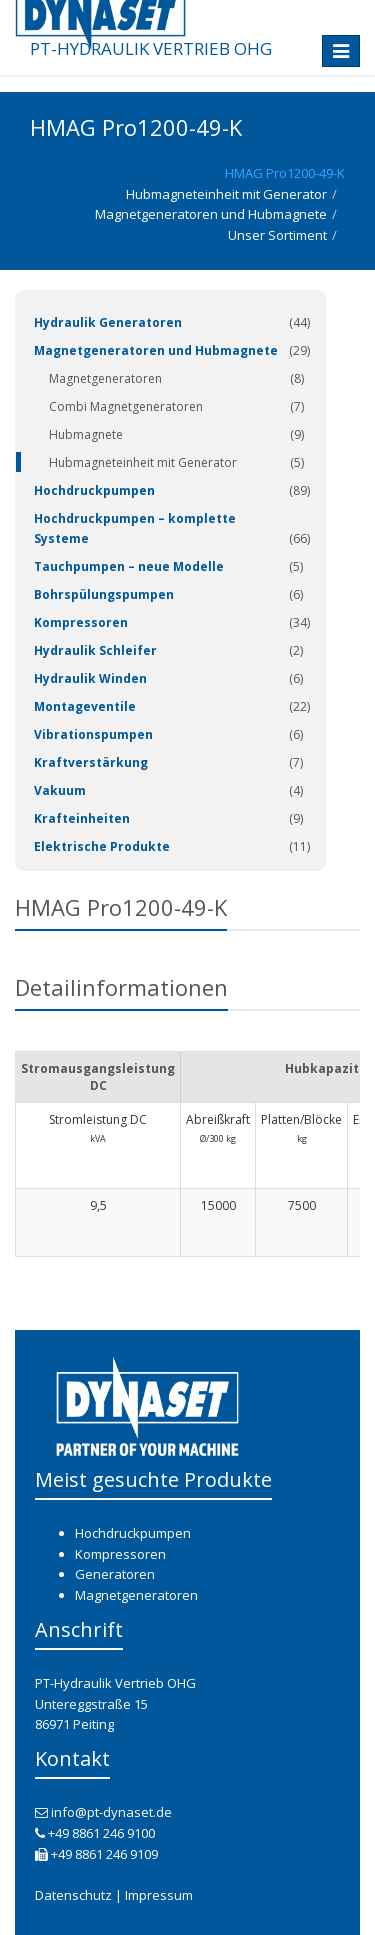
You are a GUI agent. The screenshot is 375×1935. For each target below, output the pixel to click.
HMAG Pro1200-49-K (285, 173)
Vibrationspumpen (93, 734)
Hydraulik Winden (90, 678)
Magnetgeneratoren (105, 378)
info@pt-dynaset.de (111, 1812)
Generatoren (115, 1574)
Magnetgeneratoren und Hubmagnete (211, 214)
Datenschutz (73, 1895)
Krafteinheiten (82, 818)
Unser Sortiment (277, 235)
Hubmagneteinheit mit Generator (226, 194)
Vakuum (60, 790)
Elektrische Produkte (102, 846)
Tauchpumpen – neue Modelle (129, 566)
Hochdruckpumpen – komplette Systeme (135, 528)
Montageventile (85, 706)
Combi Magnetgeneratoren (126, 406)
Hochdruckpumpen (94, 490)
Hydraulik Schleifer (95, 650)
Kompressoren (81, 622)
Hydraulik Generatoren (108, 322)
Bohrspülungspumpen (104, 594)
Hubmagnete (86, 434)
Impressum (159, 1895)
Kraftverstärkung (91, 762)
